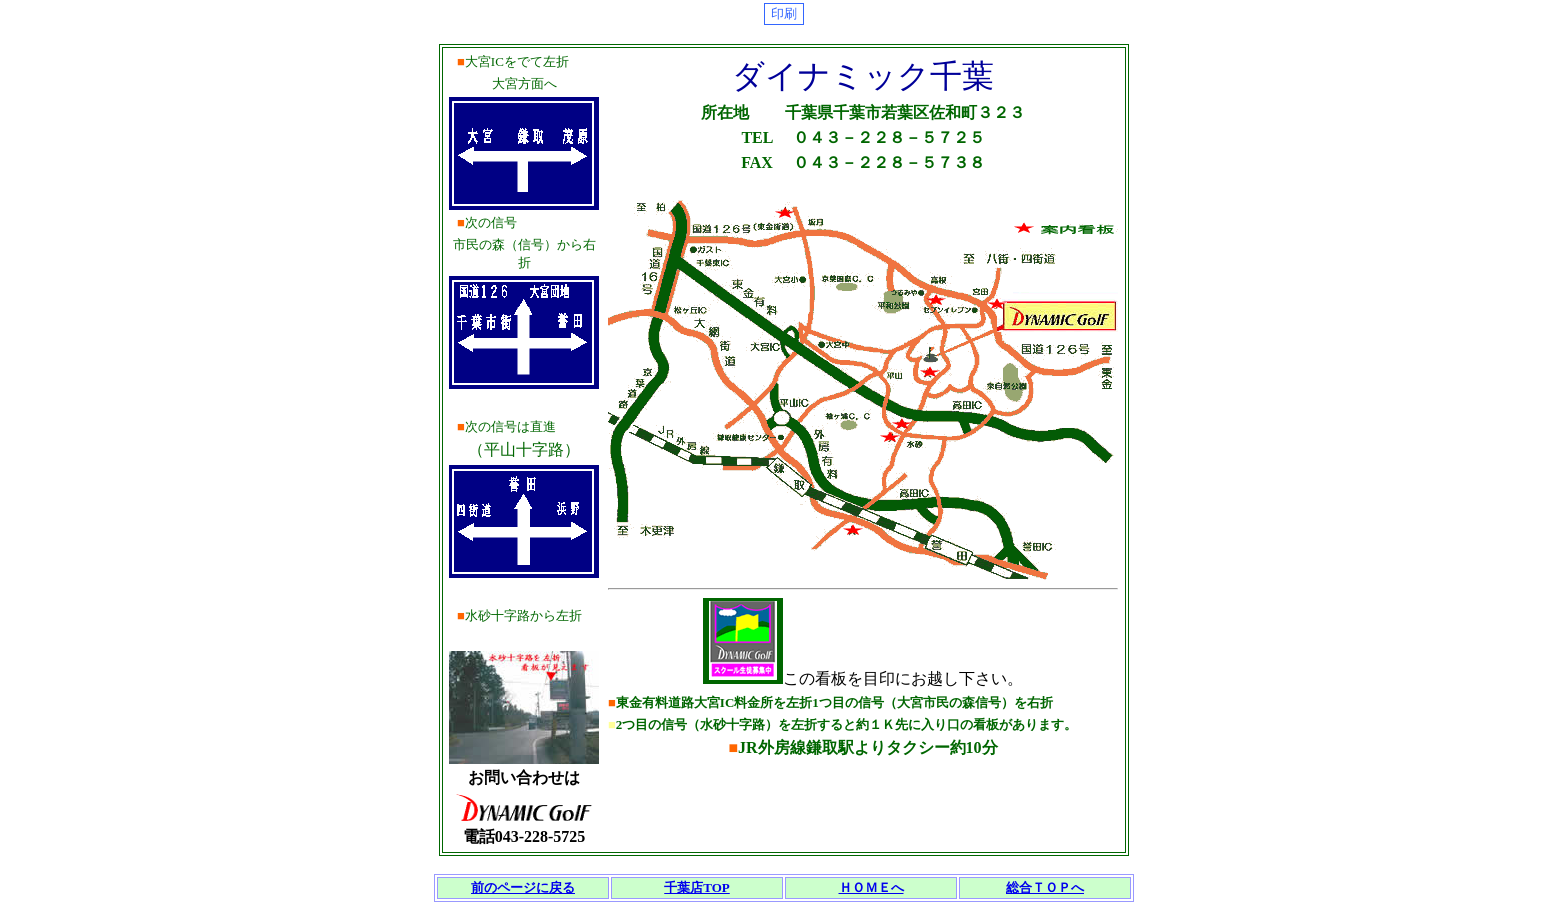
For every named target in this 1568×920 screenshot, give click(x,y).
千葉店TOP (697, 887)
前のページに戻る (523, 887)
